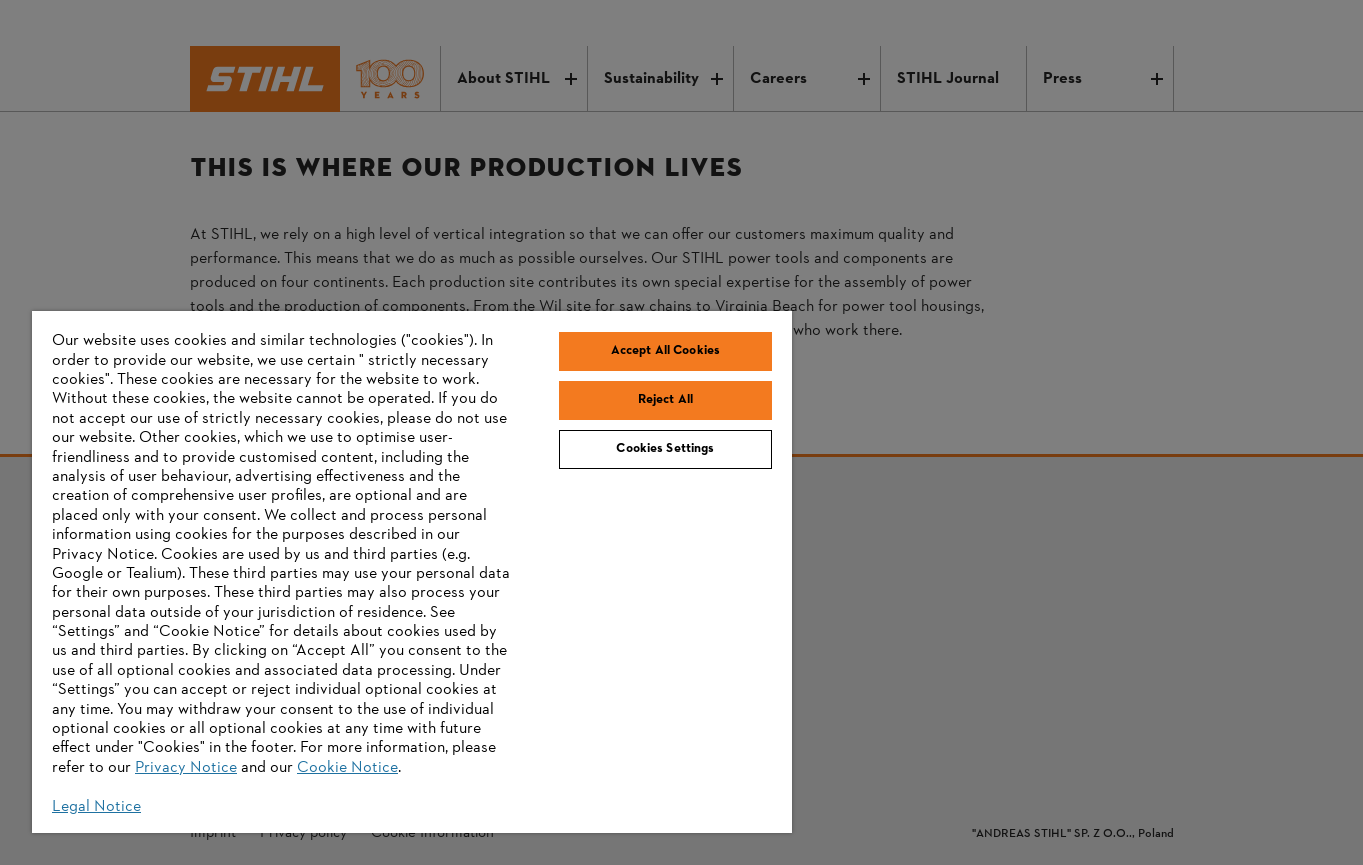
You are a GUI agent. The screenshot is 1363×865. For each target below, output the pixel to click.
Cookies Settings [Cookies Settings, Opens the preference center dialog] (665, 449)
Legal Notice (96, 807)
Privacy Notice (186, 768)
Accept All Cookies (665, 351)
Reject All (665, 400)
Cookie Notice (347, 768)
